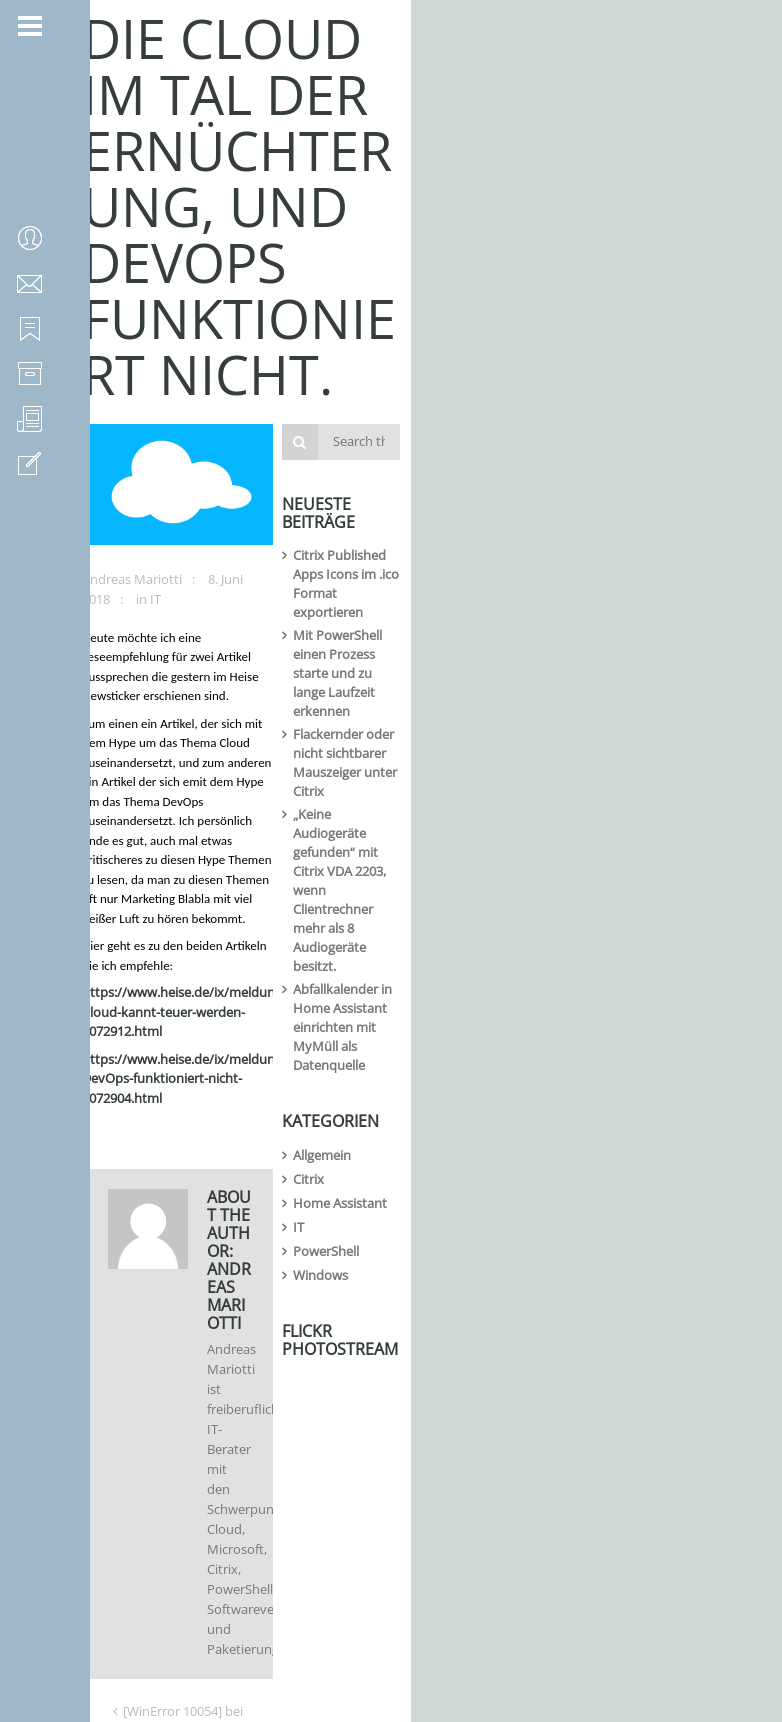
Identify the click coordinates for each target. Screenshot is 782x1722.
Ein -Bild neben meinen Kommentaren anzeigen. (283, 1559)
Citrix (531, 699)
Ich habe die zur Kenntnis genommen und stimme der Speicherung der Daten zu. (279, 1598)
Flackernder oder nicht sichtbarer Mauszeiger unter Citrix (614, 472)
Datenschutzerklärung (252, 1588)
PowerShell (549, 771)
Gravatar (162, 1559)
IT (328, 484)
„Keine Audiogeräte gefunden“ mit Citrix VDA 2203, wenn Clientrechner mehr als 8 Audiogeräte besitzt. (622, 524)
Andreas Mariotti (141, 484)
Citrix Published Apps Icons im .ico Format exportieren (617, 388)
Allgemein (545, 675)
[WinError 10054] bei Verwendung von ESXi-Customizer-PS (294, 1034)
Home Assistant (563, 723)
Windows (543, 795)
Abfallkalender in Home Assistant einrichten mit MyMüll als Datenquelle (628, 575)
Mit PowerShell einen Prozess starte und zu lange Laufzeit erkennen (622, 430)
